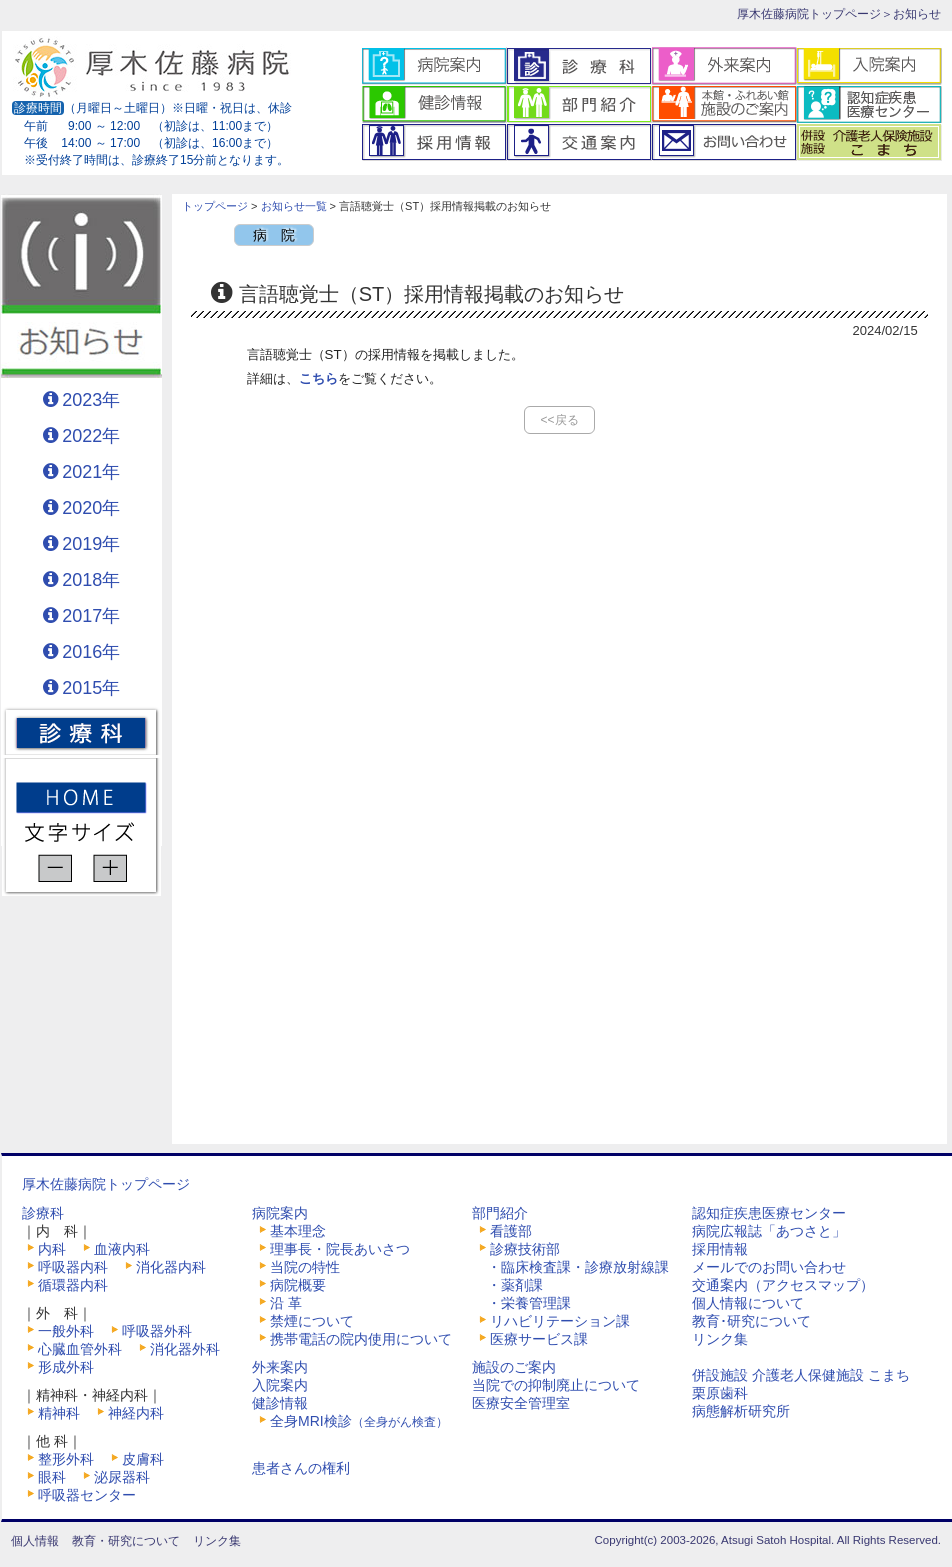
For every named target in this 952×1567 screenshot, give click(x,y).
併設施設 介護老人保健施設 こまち (801, 1375)
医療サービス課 (539, 1339)
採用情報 (720, 1249)
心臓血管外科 (80, 1349)
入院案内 (280, 1385)
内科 (52, 1249)
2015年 (91, 688)
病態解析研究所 (741, 1411)
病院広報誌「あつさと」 (769, 1231)
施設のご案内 (514, 1367)
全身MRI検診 (359, 1421)
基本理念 (298, 1231)
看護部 (511, 1231)
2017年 (91, 616)
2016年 (91, 652)
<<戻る (559, 420)
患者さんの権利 (301, 1468)
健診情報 (280, 1403)
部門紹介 (500, 1213)
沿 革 (286, 1303)
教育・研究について (126, 1541)
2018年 (91, 580)
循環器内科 (73, 1285)
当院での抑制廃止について (556, 1385)
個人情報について (748, 1303)
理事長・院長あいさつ (340, 1249)
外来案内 (280, 1367)
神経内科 (136, 1413)
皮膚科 (143, 1459)
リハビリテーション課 (560, 1321)
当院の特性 (305, 1267)
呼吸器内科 (73, 1267)
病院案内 (280, 1213)
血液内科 (122, 1249)
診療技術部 (525, 1249)
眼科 (52, 1477)
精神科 (59, 1413)
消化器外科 (185, 1349)
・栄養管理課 (529, 1303)
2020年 (91, 508)
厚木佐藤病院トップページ (809, 14)
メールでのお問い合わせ (769, 1267)
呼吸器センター (87, 1495)
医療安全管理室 (521, 1403)
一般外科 (66, 1331)
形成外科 (66, 1367)
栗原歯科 (720, 1393)
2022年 (91, 436)
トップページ (215, 206)
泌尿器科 (122, 1477)
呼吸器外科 (157, 1331)
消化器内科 (171, 1267)
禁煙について (312, 1321)
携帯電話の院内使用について (361, 1339)
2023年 (91, 400)
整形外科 (66, 1459)
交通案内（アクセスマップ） (783, 1285)
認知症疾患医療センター (769, 1213)
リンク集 (720, 1339)
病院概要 (298, 1285)
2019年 (91, 544)
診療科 (43, 1213)
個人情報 (35, 1541)
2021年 (91, 472)
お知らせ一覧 (294, 206)
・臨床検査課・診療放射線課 (578, 1267)
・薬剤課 (515, 1285)
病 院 (274, 235)
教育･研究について (751, 1321)
